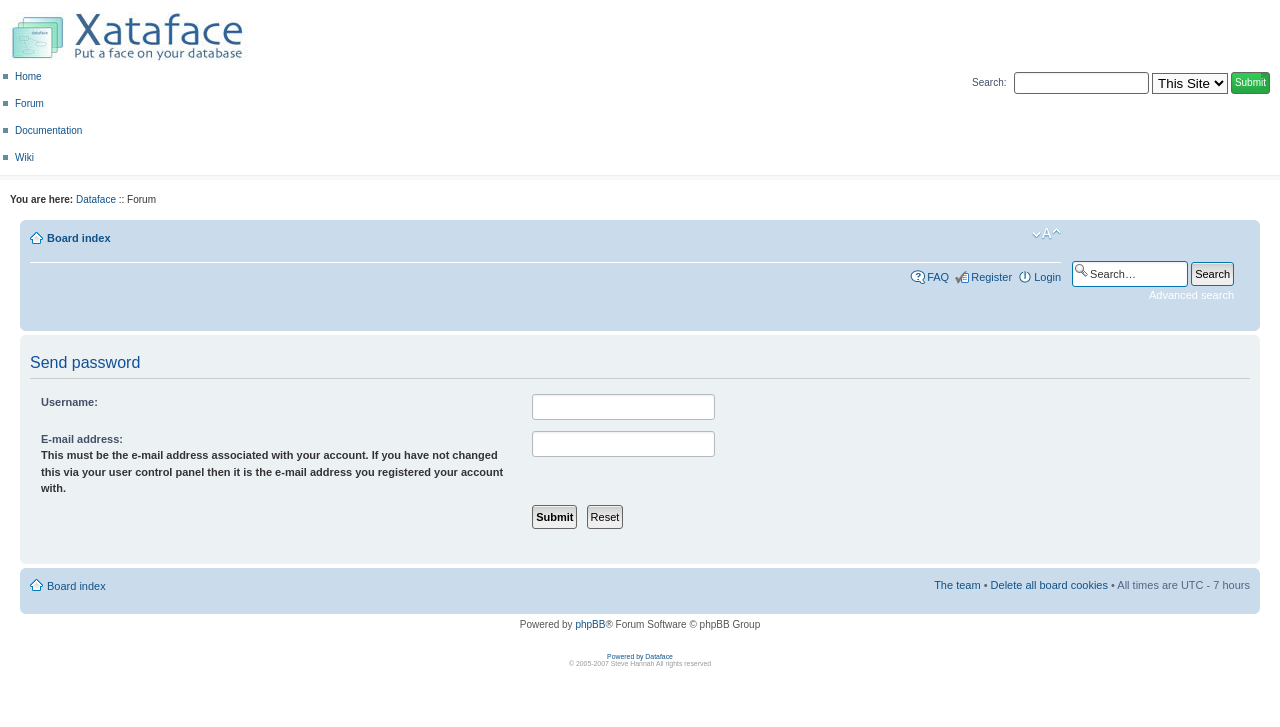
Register (991, 277)
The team (957, 585)
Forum (29, 103)
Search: (989, 82)
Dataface (96, 199)
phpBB (590, 624)
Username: (69, 402)
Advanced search (1191, 295)
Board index (79, 238)
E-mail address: (82, 439)
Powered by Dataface (640, 656)
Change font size (1046, 234)
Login (1047, 277)
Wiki (24, 157)
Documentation (48, 130)
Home (28, 76)
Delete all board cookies (1049, 585)
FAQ (938, 277)
